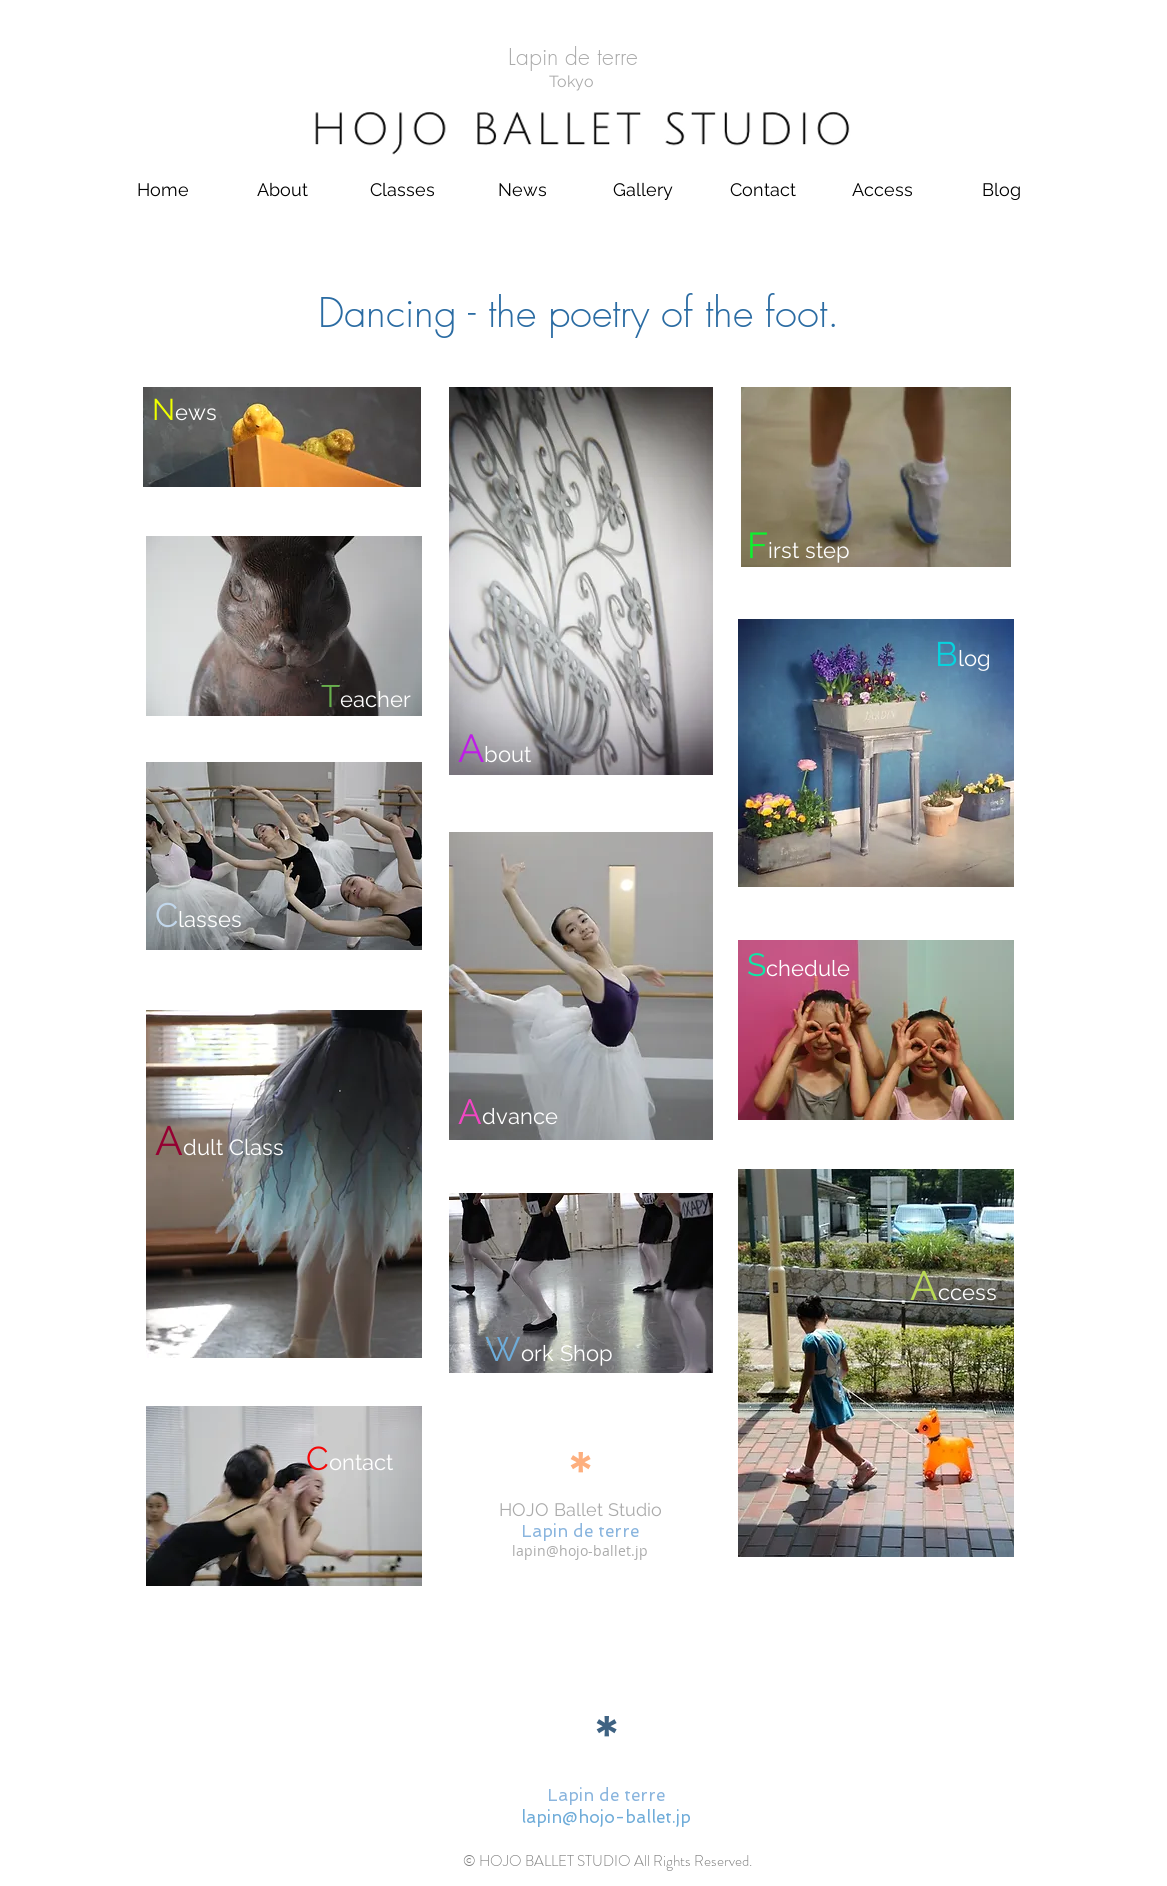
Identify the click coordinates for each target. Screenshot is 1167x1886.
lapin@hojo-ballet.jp (580, 1550)
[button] (283, 190)
